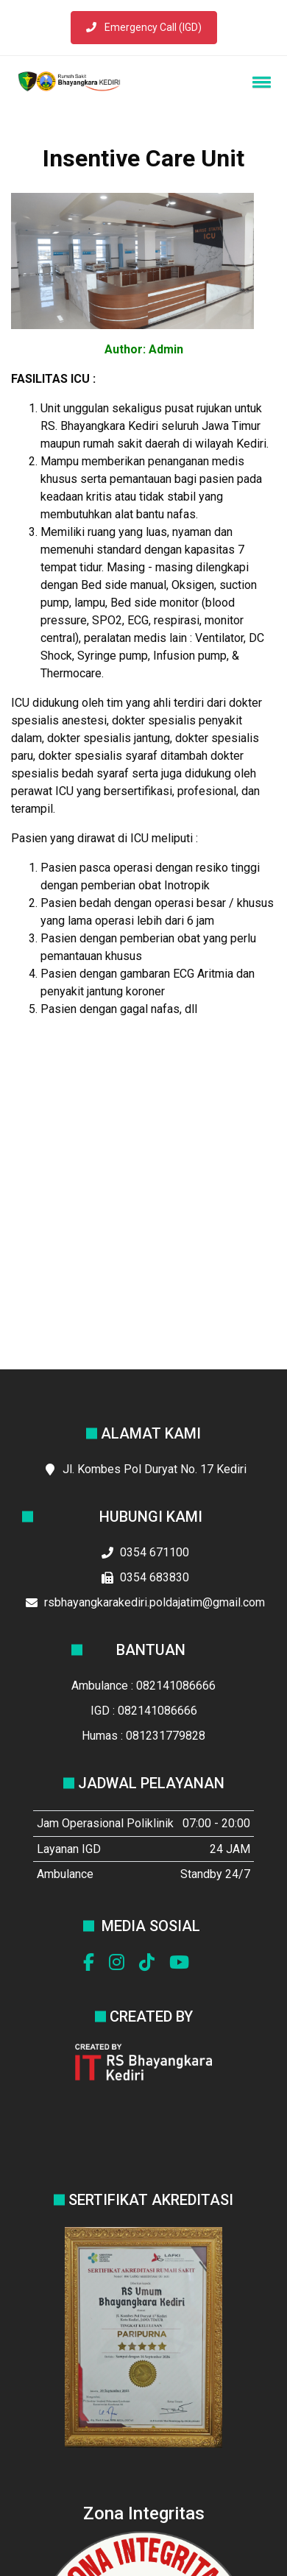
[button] (259, 82)
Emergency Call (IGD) (144, 27)
